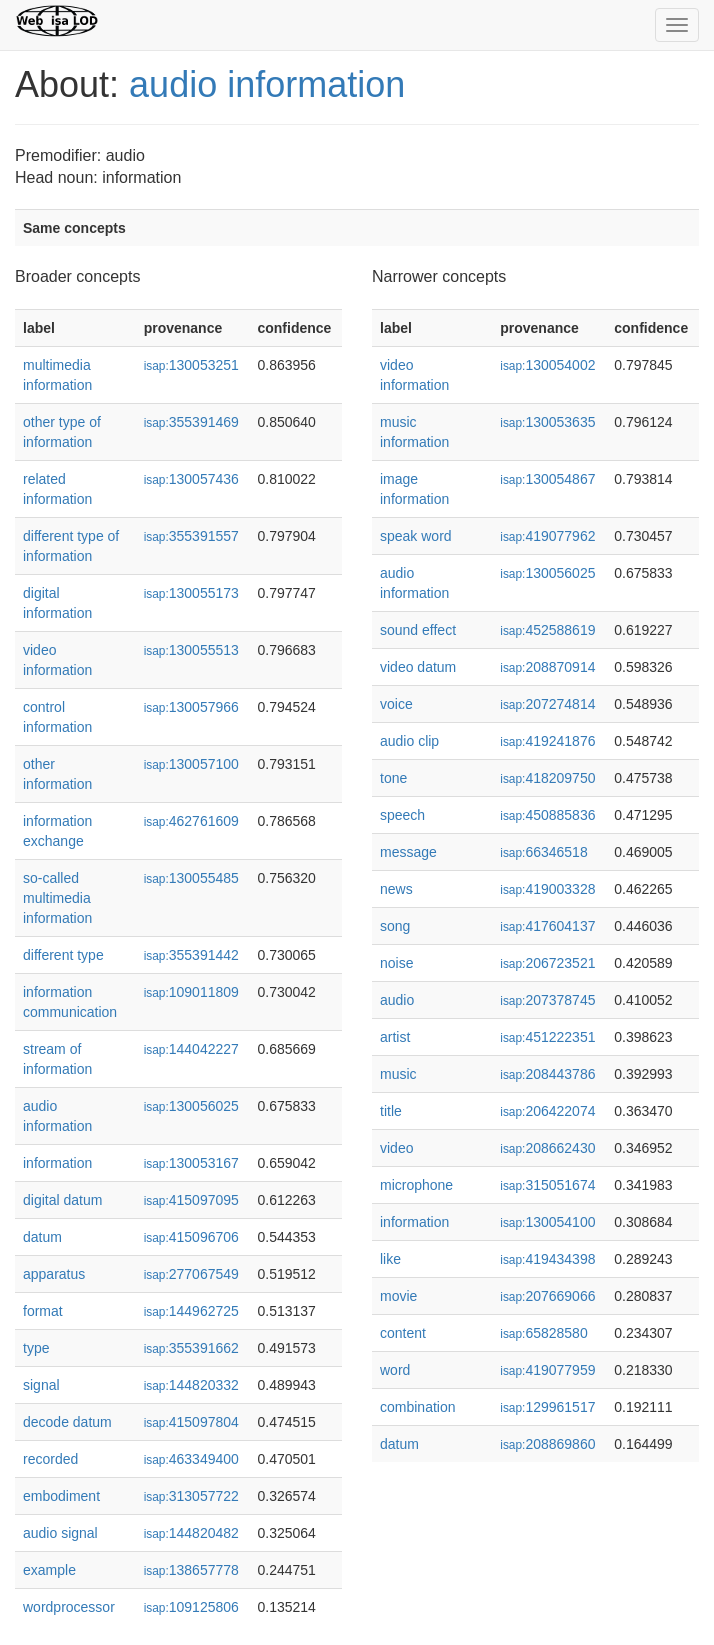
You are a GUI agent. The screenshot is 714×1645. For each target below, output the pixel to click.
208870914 (547, 667)
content (403, 1333)
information (57, 1163)
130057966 (191, 707)
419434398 (547, 1259)
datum (42, 1237)
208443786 (547, 1074)
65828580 (543, 1333)
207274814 (547, 704)
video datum (418, 667)
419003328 (547, 889)
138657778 (191, 1570)
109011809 (191, 992)
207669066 (547, 1296)
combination (418, 1407)
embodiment (61, 1496)
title (391, 1111)
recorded (50, 1459)
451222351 (547, 1037)
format (43, 1311)
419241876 (547, 741)
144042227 (191, 1049)
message (408, 852)
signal (41, 1385)
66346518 (543, 852)
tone (393, 778)
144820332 (191, 1385)
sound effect (418, 630)
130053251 (191, 365)
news (396, 889)
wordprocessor (69, 1607)
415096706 (191, 1237)
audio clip (409, 741)
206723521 (547, 963)
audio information (267, 84)
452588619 (547, 630)
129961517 (547, 1407)
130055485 (191, 878)
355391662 (191, 1348)
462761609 (191, 821)
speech (402, 815)
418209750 (547, 778)
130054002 (547, 365)
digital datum (62, 1200)
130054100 (547, 1222)
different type (63, 955)
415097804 (191, 1422)
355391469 (191, 422)
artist (395, 1037)
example (49, 1570)
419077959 (547, 1370)
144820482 (191, 1533)
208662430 (547, 1148)
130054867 (547, 479)
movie (398, 1296)
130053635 (547, 422)
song (395, 926)
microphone (416, 1185)
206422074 (547, 1111)
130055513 (191, 650)
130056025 (191, 1106)
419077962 (547, 536)
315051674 (547, 1185)
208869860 (547, 1444)
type (36, 1348)
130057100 (191, 764)
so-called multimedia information (57, 898)
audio (397, 1000)
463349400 (191, 1459)
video (396, 1148)
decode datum (67, 1422)
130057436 (191, 479)
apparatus (54, 1274)
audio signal (60, 1533)
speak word (416, 536)
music (398, 1074)
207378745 (547, 1000)
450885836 (547, 815)
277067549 (191, 1274)
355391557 (191, 536)
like (390, 1259)
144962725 (191, 1311)
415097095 (191, 1200)
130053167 (191, 1163)
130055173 (191, 593)
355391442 (191, 955)
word (395, 1370)
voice (396, 704)
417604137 (547, 926)
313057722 (191, 1496)
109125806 (191, 1607)
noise (396, 963)
